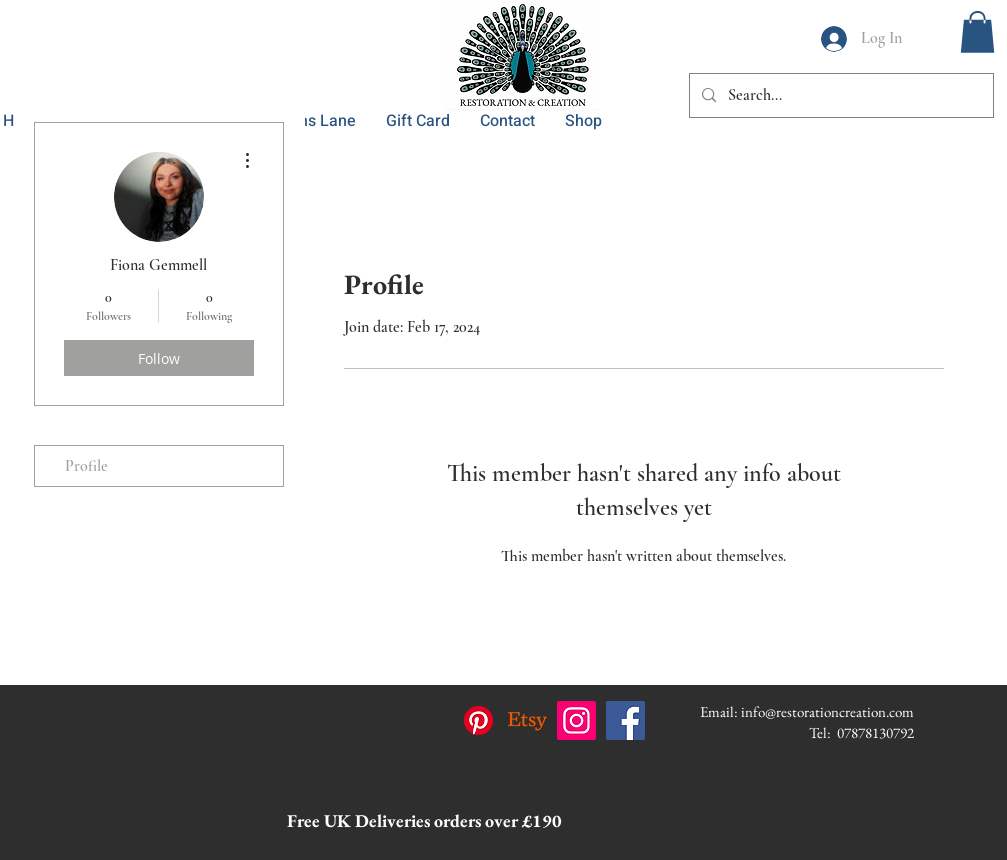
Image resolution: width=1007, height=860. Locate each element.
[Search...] (839, 95)
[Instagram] (576, 720)
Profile (86, 466)
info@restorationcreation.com (827, 711)
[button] (977, 32)
